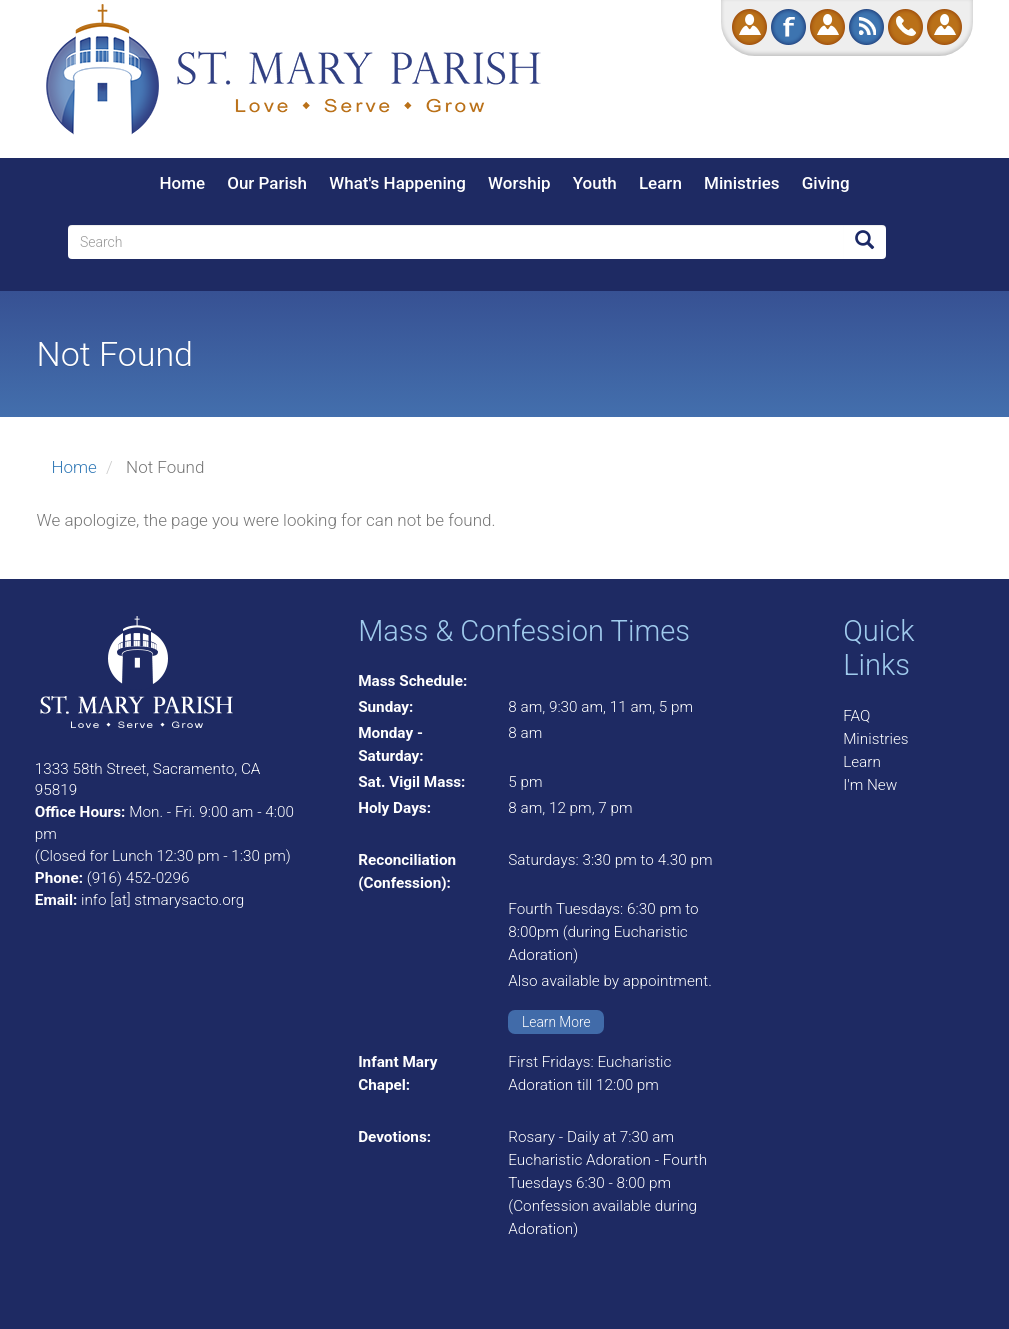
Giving (826, 183)
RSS (866, 27)
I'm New (870, 785)
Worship (519, 183)
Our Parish (267, 183)
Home (182, 183)
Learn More (556, 1022)
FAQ (856, 716)
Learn (660, 183)
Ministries (742, 183)
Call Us (905, 27)
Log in (944, 27)
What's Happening (397, 183)
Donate (749, 27)
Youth (595, 183)
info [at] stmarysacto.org (162, 900)
